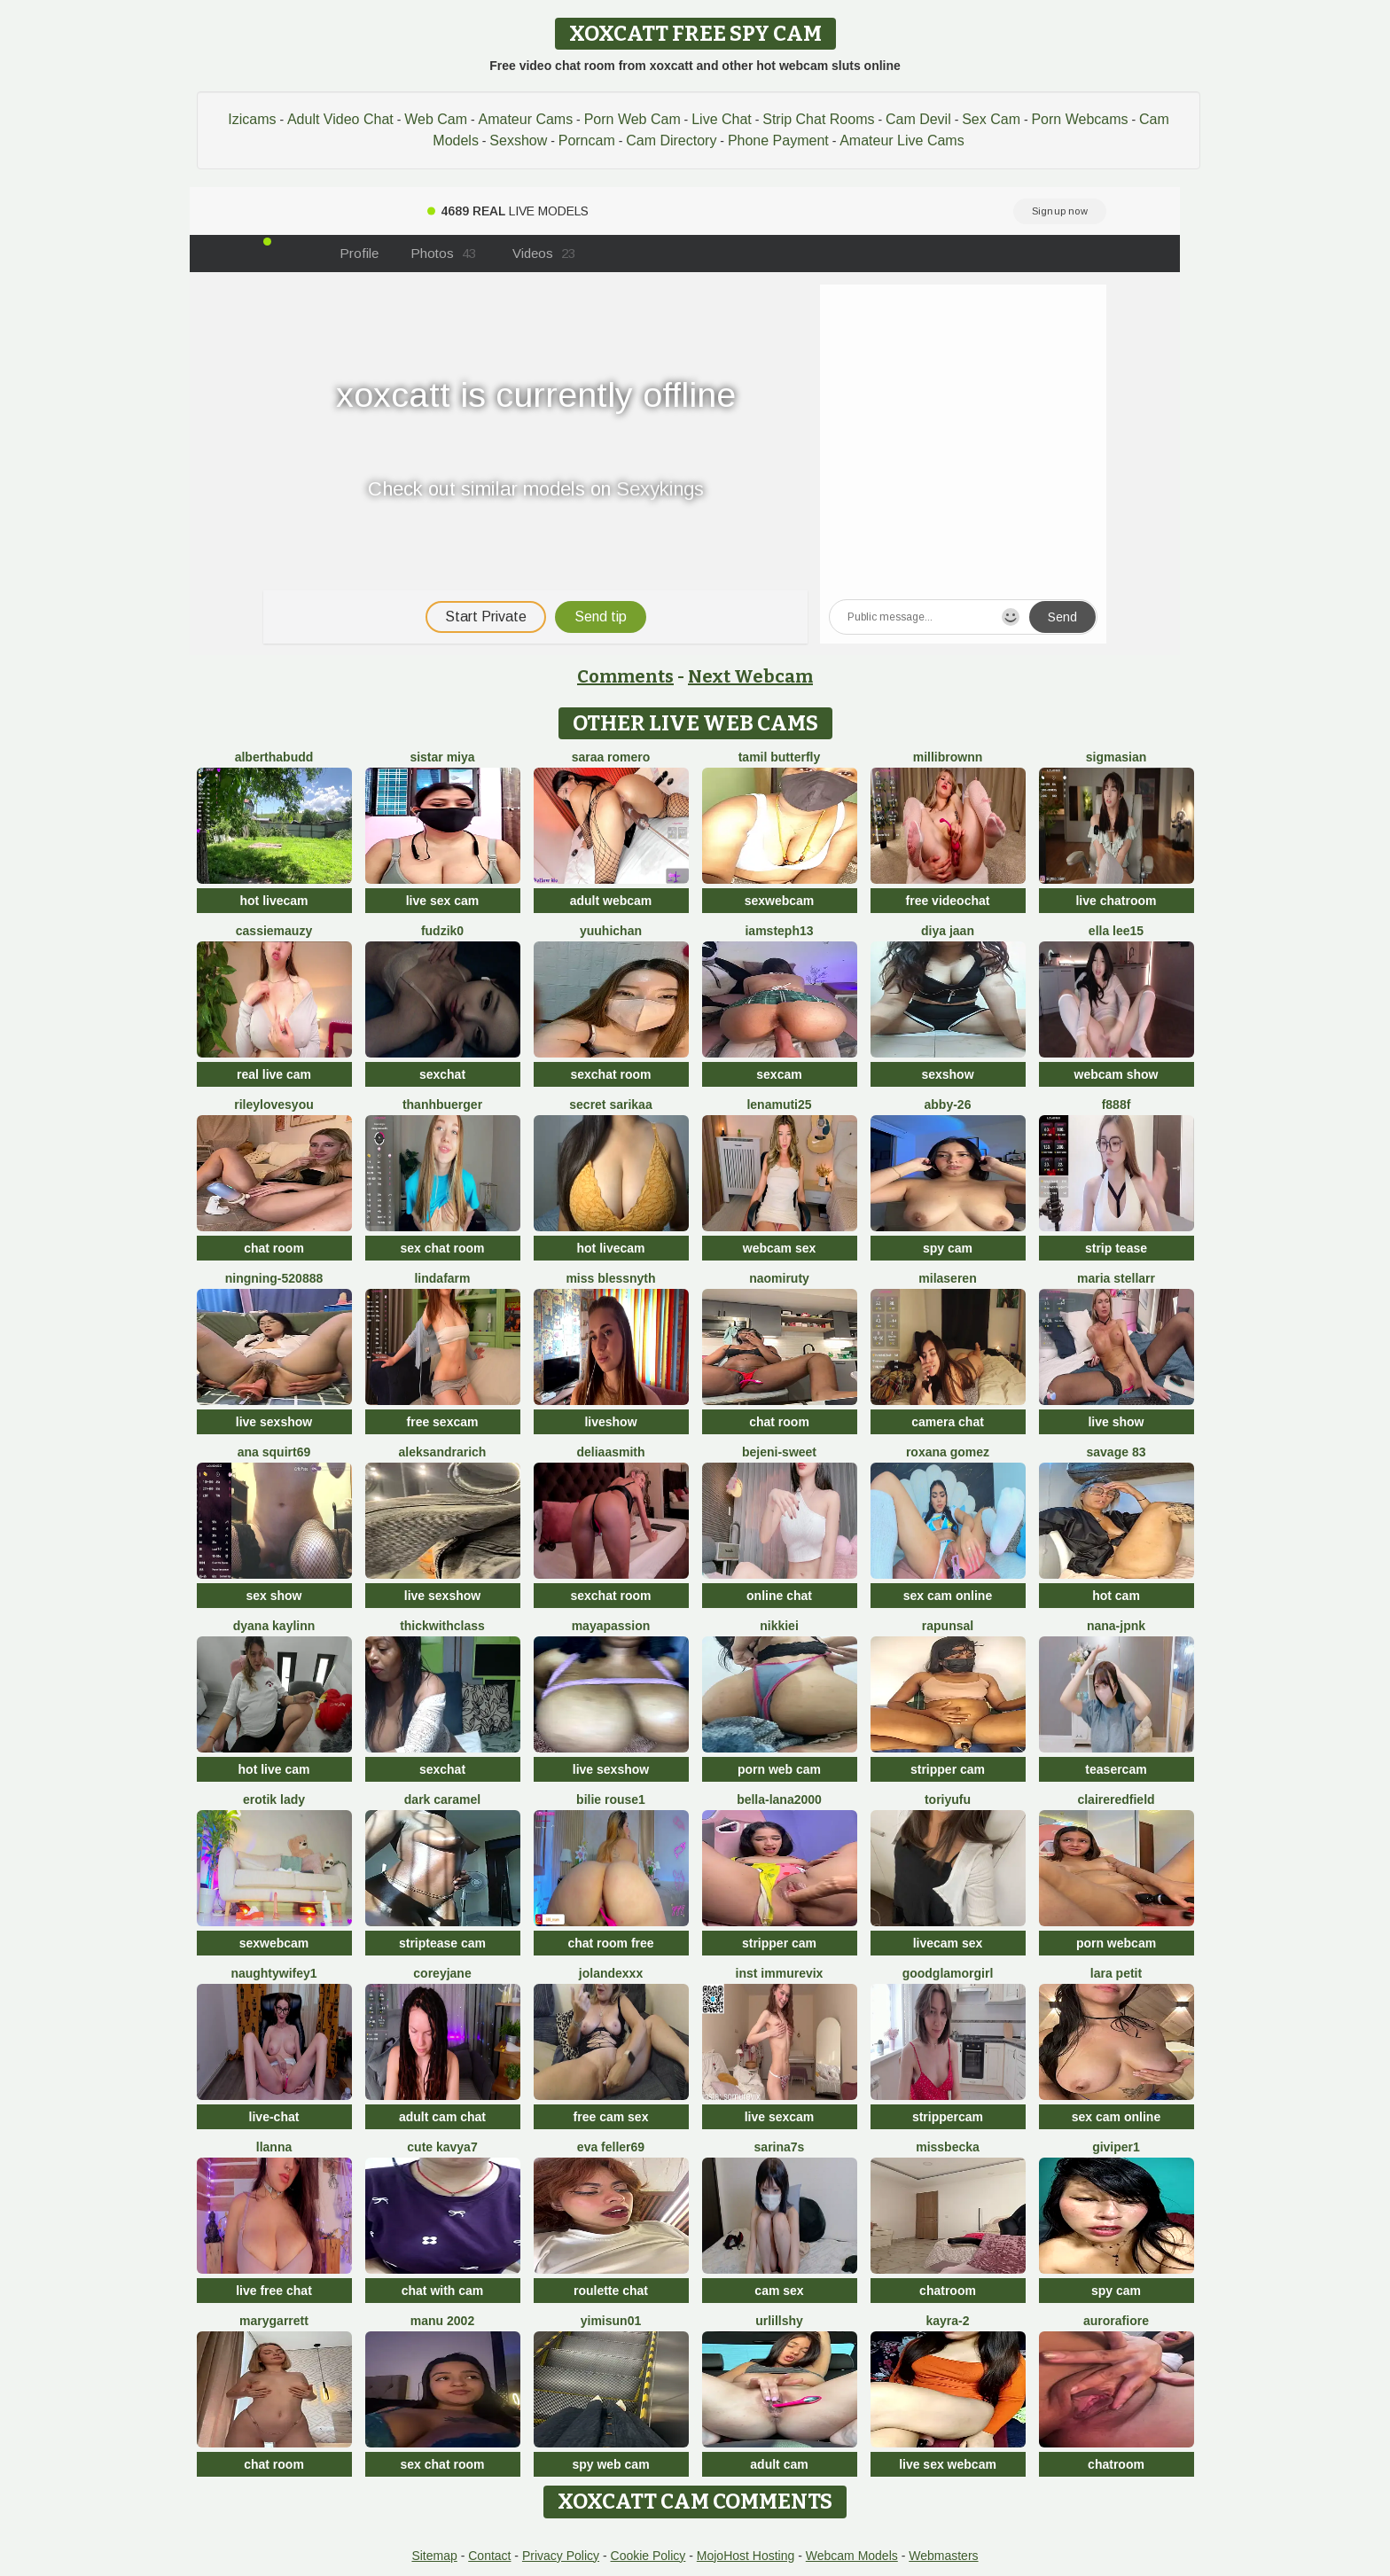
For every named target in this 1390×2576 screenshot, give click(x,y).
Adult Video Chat (340, 119)
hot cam (1116, 1596)
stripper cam (947, 1769)
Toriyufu (948, 1799)
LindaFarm (442, 1278)
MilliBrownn (948, 757)
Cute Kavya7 (442, 2147)
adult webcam (611, 901)
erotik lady (274, 1799)
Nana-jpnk (1116, 1626)
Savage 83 (1116, 1452)
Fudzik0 (442, 931)
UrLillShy (779, 2321)
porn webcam (1116, 1943)
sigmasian (1116, 757)
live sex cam (443, 901)
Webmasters (943, 2556)
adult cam (779, 2464)
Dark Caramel (442, 1799)
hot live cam (274, 1769)
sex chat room (443, 1248)
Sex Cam (991, 119)
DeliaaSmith (610, 1452)
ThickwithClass (442, 1626)
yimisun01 (611, 2321)
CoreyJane (442, 1973)
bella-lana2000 (779, 1799)
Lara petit (1116, 1973)
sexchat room (610, 1074)
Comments (625, 676)
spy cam (947, 1248)
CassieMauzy (274, 931)
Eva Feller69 (610, 2147)
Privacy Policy (560, 2556)
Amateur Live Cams (901, 140)
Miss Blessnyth (610, 1278)
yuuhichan (611, 931)
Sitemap (434, 2556)
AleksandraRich (443, 1452)
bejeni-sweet (779, 1452)
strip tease (1116, 1248)
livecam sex (948, 1943)
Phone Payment (778, 140)
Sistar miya (442, 757)
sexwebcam (780, 901)
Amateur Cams (525, 119)
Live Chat (721, 119)
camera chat (947, 1422)
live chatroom (1115, 901)
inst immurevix (780, 1973)
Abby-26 (948, 1104)
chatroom (947, 2290)
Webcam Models (852, 2556)
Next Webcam (750, 676)
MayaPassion (611, 1626)
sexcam (778, 1074)
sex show (273, 1596)
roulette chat (611, 2290)
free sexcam (443, 1422)
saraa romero (611, 757)
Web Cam (435, 119)
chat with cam (443, 2290)
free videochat (948, 901)
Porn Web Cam (632, 119)
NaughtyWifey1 (273, 1973)
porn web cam (779, 1769)
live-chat (274, 2117)
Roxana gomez (947, 1452)
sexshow (947, 1074)
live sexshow (274, 1422)
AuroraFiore (1116, 2321)
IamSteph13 (779, 931)
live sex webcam (947, 2464)
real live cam (274, 1074)
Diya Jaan (947, 931)
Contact (489, 2556)
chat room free (610, 1943)
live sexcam (780, 2117)
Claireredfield (1115, 1799)
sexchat (442, 1074)
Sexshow (518, 140)
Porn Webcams (1079, 119)
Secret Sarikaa (610, 1104)
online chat (779, 1596)
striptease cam (442, 1943)
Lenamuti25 (778, 1104)
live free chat (274, 2290)
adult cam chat (442, 2117)
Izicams (252, 119)
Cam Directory (671, 140)
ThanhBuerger (442, 1104)
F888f (1116, 1104)
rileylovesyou (274, 1104)
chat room (274, 1248)
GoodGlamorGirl (948, 1973)
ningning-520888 (274, 1278)
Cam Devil (918, 119)
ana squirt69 (274, 1452)
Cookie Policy (648, 2556)
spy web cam (610, 2464)
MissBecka (948, 2147)
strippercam (947, 2117)
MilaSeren (947, 1278)
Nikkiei (779, 1626)
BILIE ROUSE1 (610, 1799)
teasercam (1115, 1769)
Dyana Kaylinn (274, 1626)
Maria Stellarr (1116, 1278)
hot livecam (273, 901)
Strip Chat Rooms (818, 119)
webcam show (1116, 1074)
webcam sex (779, 1248)
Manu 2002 (442, 2321)
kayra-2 (947, 2321)
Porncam (586, 140)
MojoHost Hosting (746, 2556)
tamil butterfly (779, 757)
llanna (274, 2147)
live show (1116, 1422)
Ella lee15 (1116, 931)
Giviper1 (1116, 2147)
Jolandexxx (611, 1973)
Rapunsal (947, 1626)
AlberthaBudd (274, 757)
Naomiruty (779, 1278)
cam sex (778, 2290)
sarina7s (779, 2147)
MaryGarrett (273, 2321)
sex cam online (947, 1596)
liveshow (610, 1422)
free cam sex (611, 2117)
